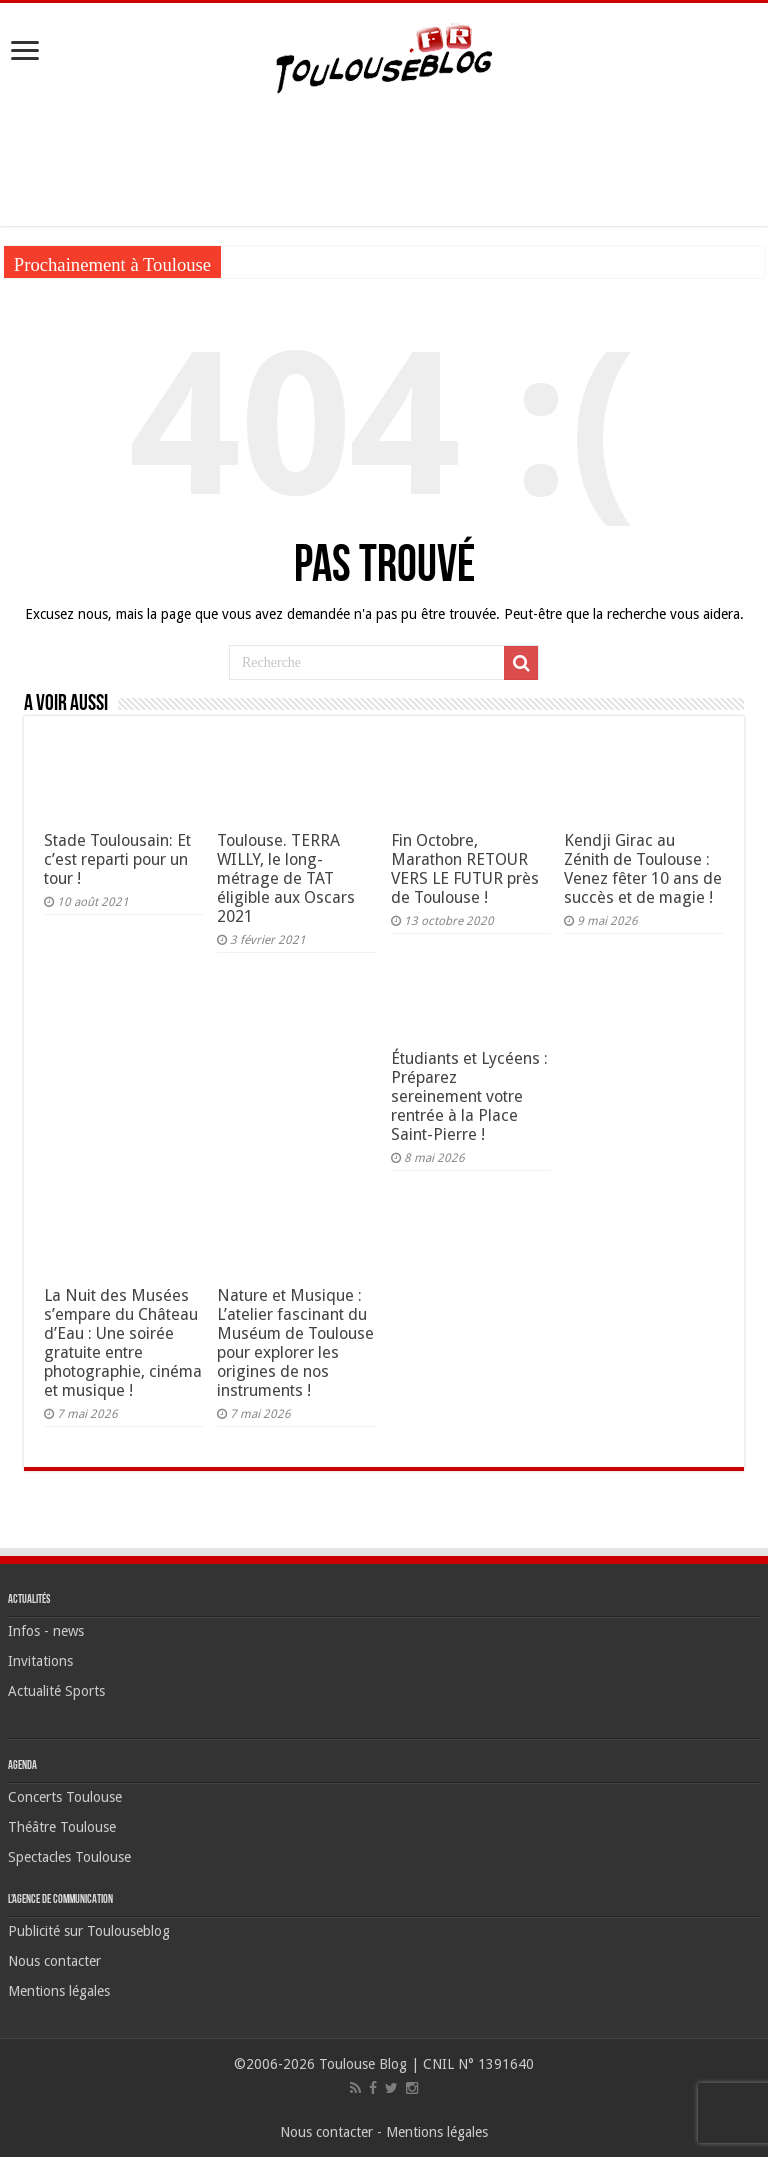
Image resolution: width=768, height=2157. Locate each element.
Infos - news (46, 1631)
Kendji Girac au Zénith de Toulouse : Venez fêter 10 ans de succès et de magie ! (643, 869)
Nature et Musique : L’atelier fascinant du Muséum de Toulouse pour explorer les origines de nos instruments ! (295, 1343)
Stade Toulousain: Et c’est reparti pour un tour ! (117, 859)
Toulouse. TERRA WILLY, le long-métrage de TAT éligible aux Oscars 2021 (286, 878)
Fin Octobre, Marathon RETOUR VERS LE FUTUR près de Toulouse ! (465, 869)
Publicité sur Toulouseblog (89, 1931)
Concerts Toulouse (65, 1797)
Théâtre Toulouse (62, 1827)
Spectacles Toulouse (69, 1857)
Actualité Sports (56, 1691)
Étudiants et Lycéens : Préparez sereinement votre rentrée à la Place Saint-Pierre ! (469, 1096)
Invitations (40, 1661)
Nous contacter (54, 1961)
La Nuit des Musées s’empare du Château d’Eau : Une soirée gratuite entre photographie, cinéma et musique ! (123, 1343)
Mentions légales (59, 1991)
